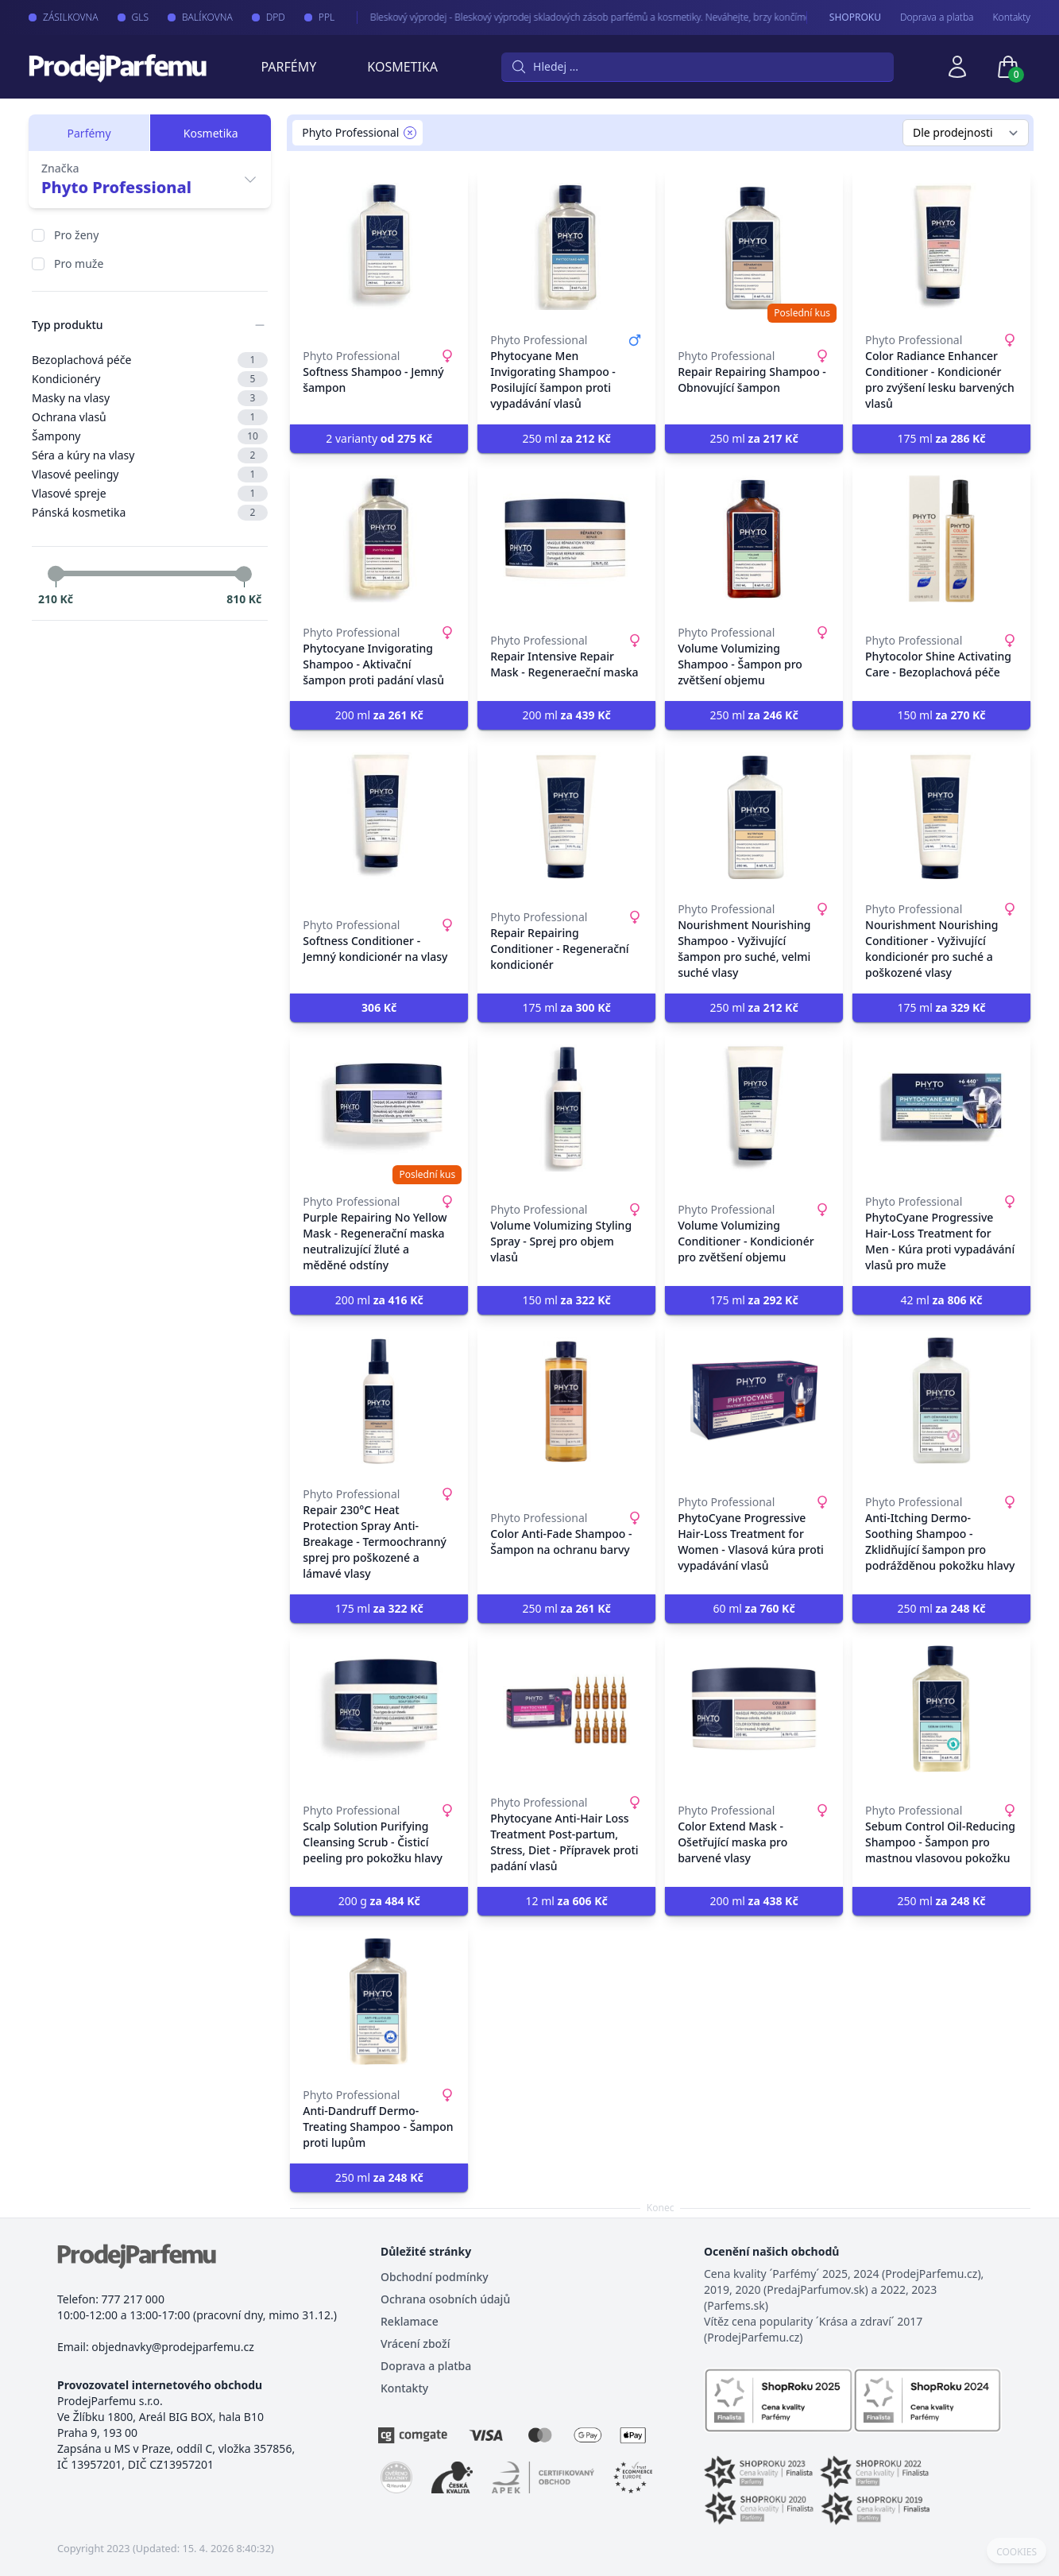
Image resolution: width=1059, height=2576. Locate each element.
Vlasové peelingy (150, 474)
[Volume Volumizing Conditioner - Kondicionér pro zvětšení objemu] (754, 1108)
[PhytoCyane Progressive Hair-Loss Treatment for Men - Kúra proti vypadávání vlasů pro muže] (941, 1108)
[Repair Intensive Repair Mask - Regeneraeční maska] (566, 538)
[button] (379, 1008)
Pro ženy (76, 234)
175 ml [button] (941, 438)
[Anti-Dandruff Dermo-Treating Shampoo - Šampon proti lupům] (379, 2001)
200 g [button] (379, 1900)
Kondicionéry (150, 379)
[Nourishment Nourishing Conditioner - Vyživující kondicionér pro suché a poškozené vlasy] (941, 815)
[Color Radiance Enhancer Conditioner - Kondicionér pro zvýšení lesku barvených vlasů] (941, 246)
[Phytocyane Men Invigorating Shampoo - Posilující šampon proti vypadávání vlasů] (566, 246)
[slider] (56, 574)
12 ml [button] (567, 1900)
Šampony (150, 436)
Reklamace (410, 2321)
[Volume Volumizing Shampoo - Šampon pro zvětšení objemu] (754, 538)
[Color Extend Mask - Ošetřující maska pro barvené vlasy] (754, 1708)
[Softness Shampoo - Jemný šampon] (379, 246)
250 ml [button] (567, 438)
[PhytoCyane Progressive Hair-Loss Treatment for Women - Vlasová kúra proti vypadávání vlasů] (754, 1400)
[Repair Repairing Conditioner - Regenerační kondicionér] (566, 815)
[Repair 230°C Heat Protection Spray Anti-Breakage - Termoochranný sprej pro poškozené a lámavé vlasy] (379, 1400)
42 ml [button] (941, 1299)
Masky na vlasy (150, 398)
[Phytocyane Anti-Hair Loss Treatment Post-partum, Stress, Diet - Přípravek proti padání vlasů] (566, 1708)
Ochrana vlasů (150, 417)
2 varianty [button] (379, 438)
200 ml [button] (379, 714)
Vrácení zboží (415, 2343)
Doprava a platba (937, 17)
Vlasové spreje (150, 494)
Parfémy (288, 67)
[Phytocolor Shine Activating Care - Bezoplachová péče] (941, 538)
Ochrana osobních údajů (445, 2299)
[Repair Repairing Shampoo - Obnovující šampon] (754, 246)
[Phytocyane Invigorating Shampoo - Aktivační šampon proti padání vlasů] (379, 538)
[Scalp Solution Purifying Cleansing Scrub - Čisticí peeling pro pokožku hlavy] (379, 1708)
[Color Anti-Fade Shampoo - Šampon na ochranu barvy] (566, 1400)
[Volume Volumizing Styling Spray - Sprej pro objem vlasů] (566, 1108)
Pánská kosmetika (150, 513)
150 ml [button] (941, 714)
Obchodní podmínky (435, 2276)
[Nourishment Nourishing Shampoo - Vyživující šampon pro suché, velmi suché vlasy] (754, 815)
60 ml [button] (754, 1608)
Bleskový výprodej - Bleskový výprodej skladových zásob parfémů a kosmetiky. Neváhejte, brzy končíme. (576, 17)
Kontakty (1011, 17)
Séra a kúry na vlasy (150, 455)
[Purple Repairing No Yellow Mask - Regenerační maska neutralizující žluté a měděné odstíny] (379, 1108)
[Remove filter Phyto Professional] (410, 132)
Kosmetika (402, 67)
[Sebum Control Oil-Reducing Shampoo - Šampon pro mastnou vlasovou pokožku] (941, 1708)
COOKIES (1016, 2552)
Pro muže (78, 263)
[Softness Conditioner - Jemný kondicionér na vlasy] (379, 815)
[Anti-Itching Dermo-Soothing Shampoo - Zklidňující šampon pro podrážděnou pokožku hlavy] (941, 1400)
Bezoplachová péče (150, 360)
